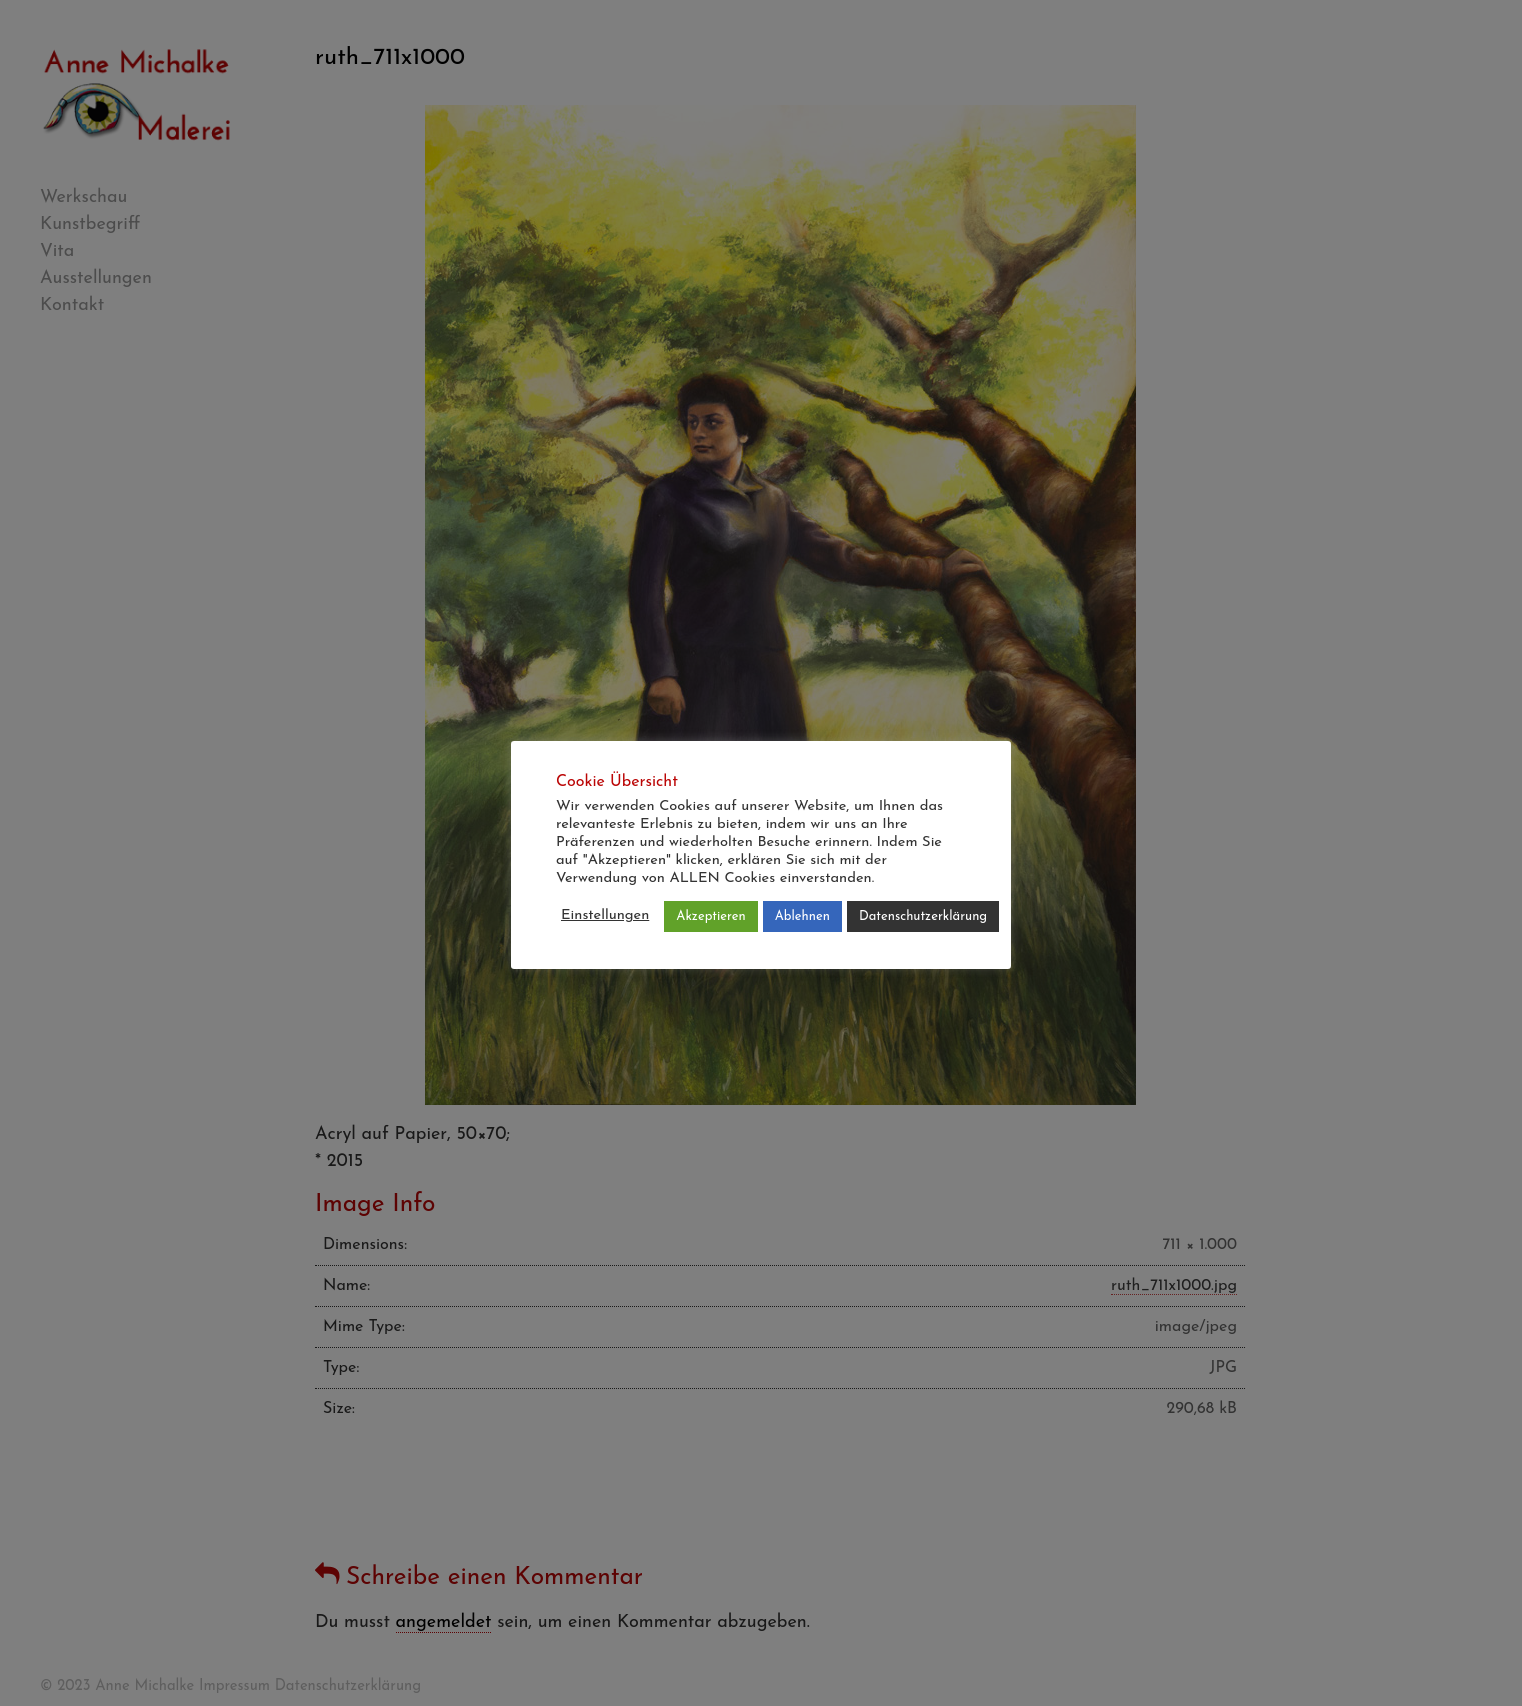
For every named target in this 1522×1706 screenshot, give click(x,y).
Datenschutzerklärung (923, 916)
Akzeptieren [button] (710, 916)
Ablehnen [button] (802, 916)
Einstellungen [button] (605, 915)
